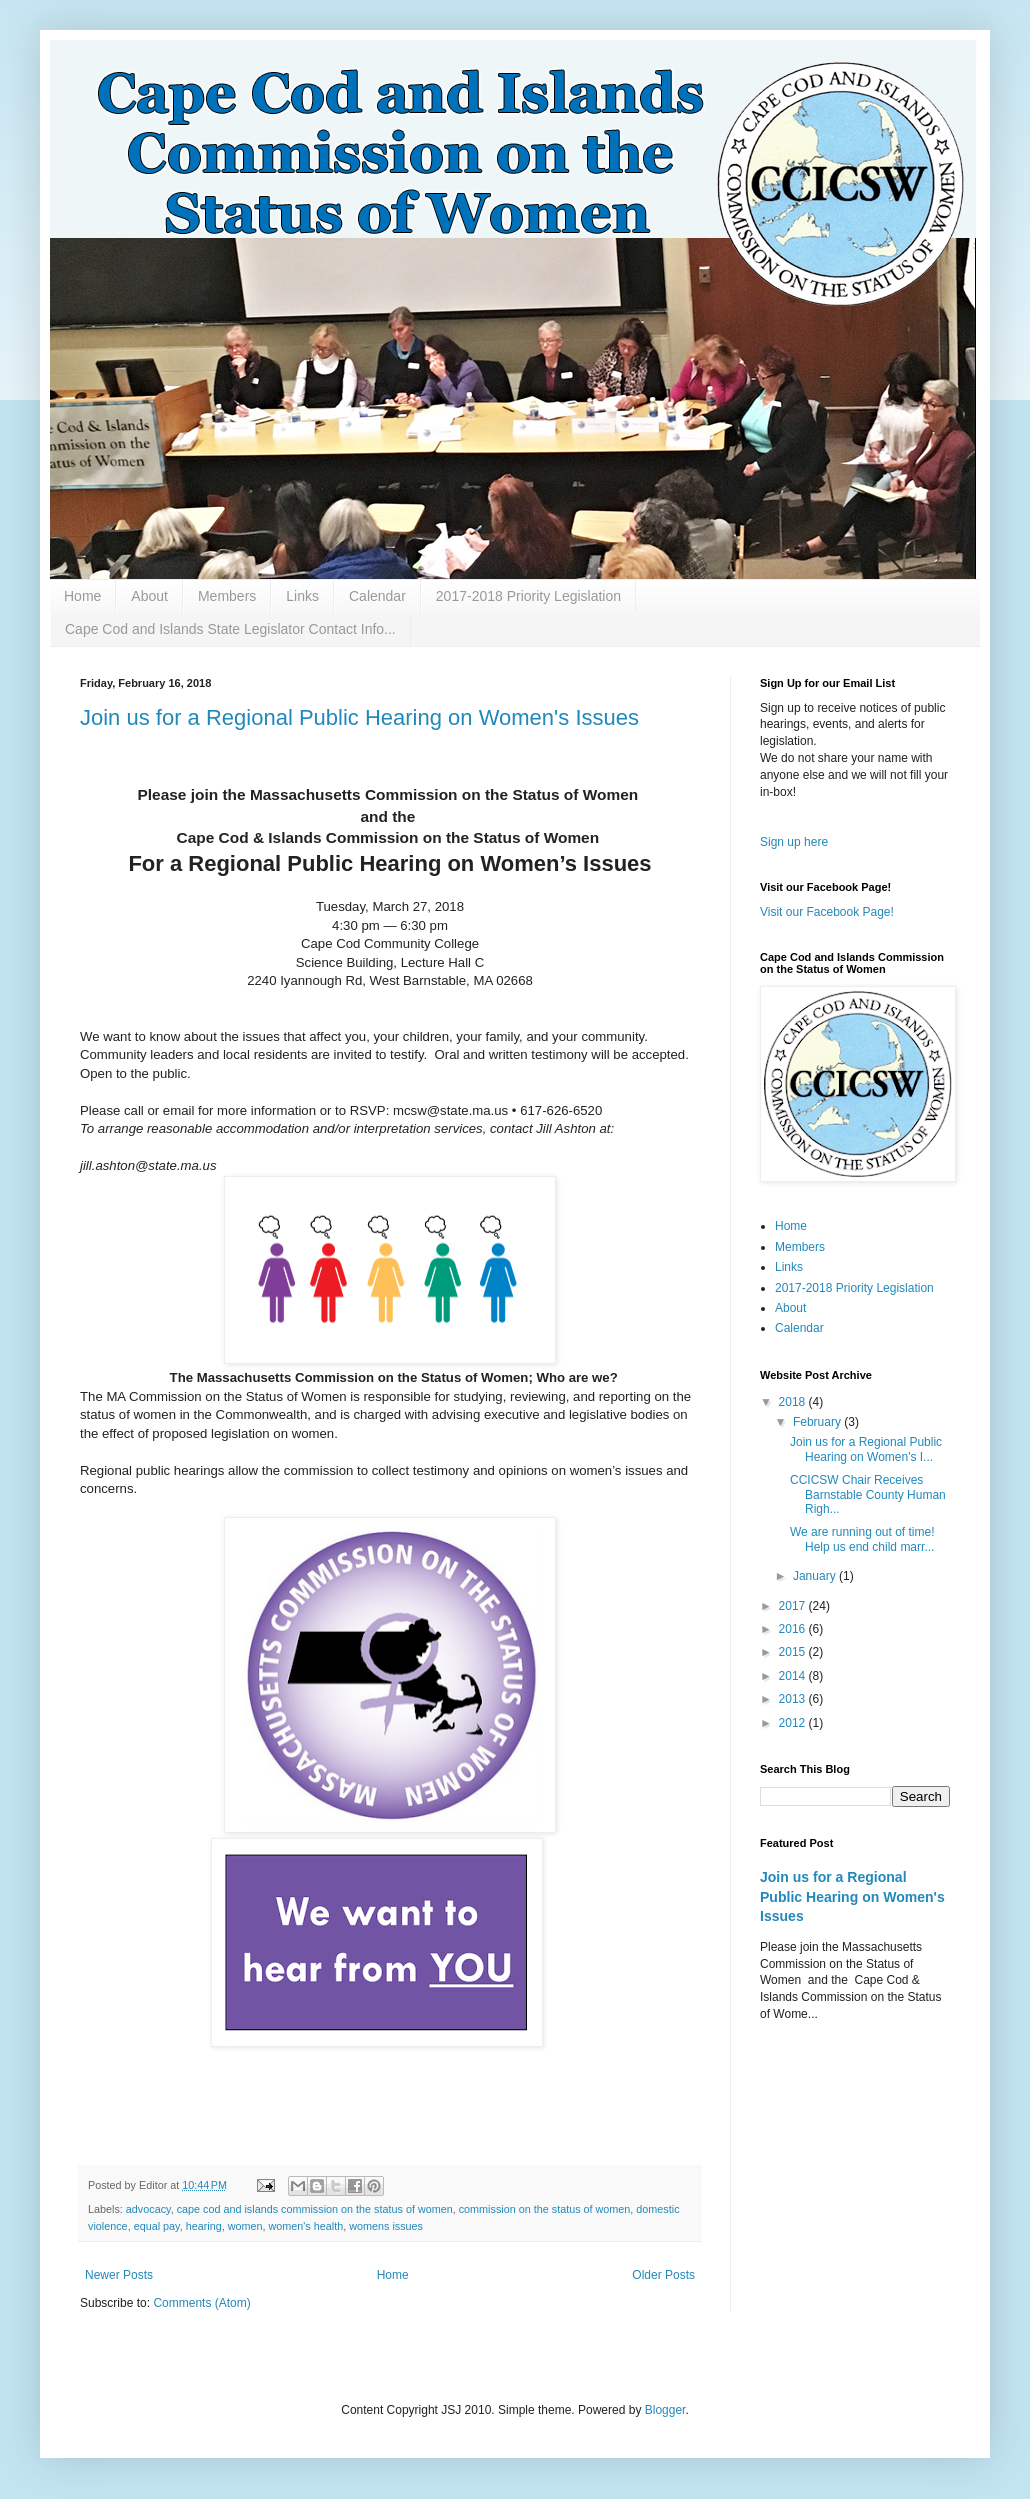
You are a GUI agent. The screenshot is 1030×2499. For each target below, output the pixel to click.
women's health (306, 2226)
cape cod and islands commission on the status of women (315, 2209)
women (245, 2226)
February (818, 1422)
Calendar (377, 596)
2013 (794, 1699)
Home (82, 596)
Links (302, 596)
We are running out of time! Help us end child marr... (862, 1539)
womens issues (386, 2226)
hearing (204, 2226)
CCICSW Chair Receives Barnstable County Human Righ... (868, 1494)
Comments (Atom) (201, 2303)
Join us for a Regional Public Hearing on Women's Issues (359, 717)
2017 (794, 1606)
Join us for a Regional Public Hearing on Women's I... (866, 1449)
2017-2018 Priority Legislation (528, 596)
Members (227, 596)
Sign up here (794, 842)
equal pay (157, 2226)
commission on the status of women (545, 2209)
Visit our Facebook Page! (827, 912)
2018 (794, 1402)
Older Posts (663, 2275)
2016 (794, 1629)
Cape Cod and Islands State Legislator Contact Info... (230, 629)
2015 (794, 1652)
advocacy (148, 2209)
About (149, 596)
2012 (794, 1723)
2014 (794, 1676)
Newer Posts (119, 2275)
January (816, 1576)
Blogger (665, 2410)
